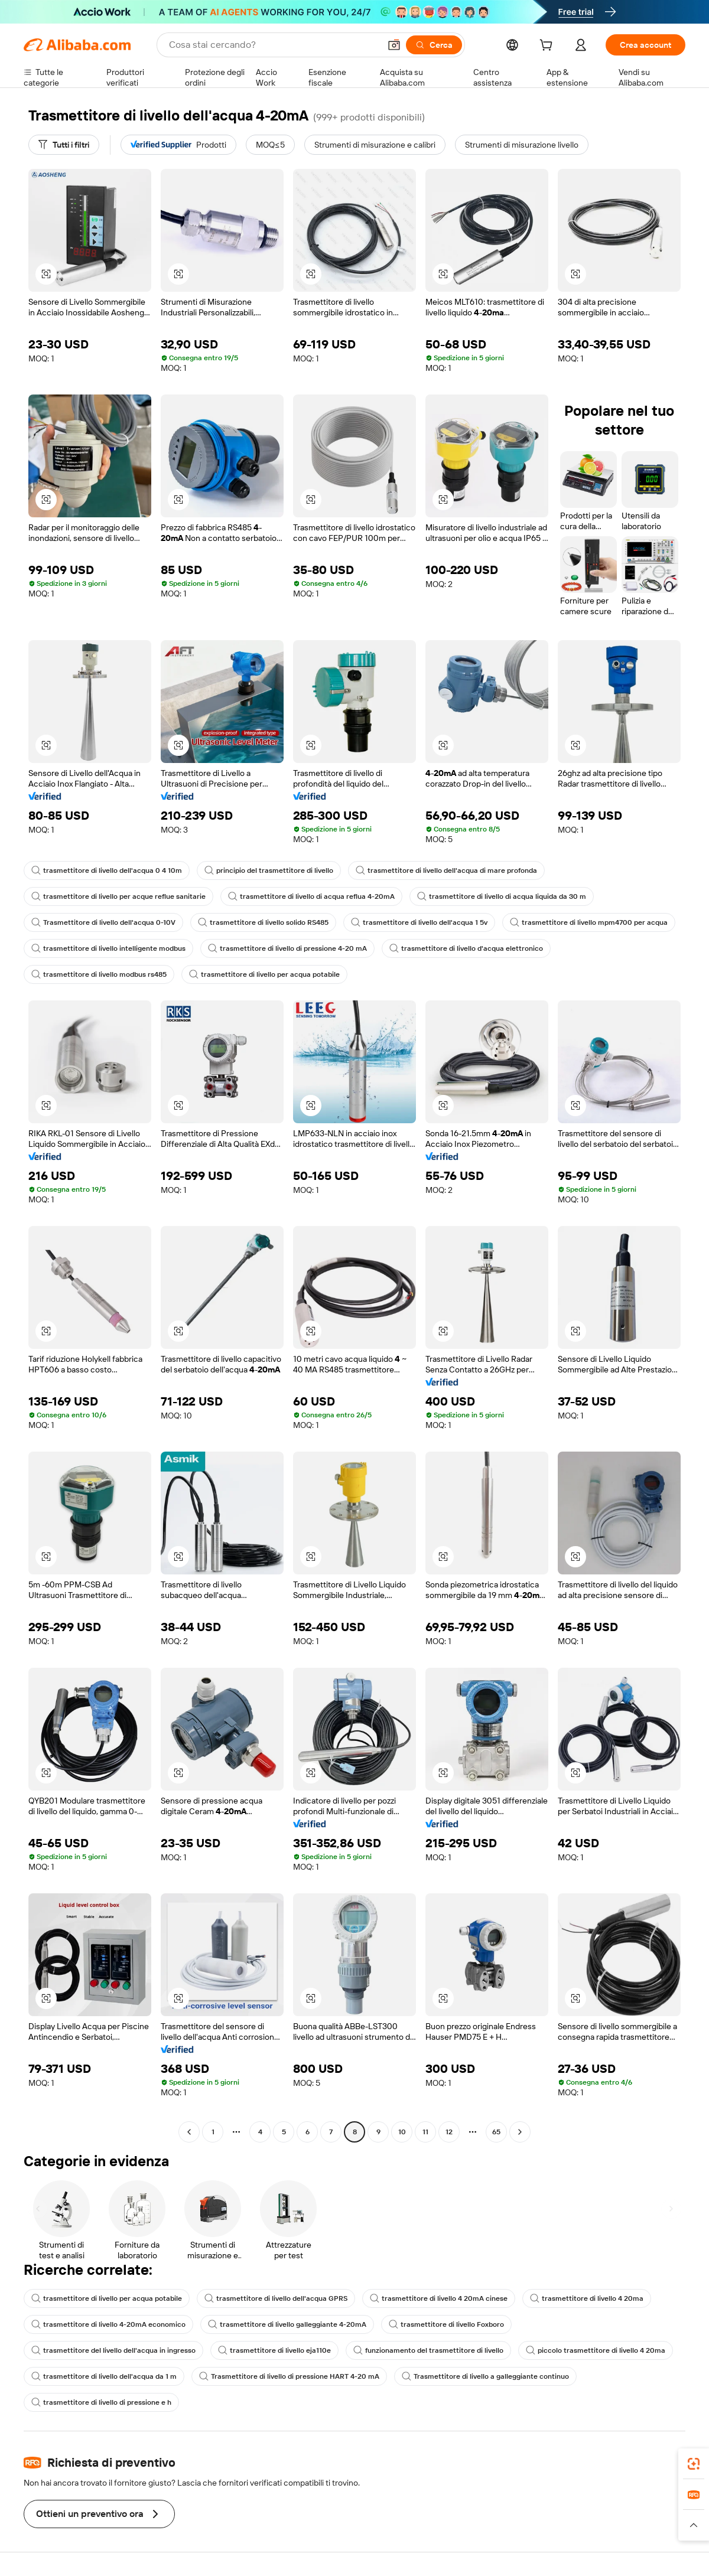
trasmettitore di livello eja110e (274, 2350)
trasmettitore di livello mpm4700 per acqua (589, 922)
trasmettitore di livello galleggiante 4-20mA (287, 2324)
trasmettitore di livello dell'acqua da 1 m (104, 2376)
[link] (693, 2463)
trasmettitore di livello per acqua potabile (264, 974)
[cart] (548, 46)
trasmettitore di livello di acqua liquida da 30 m (501, 896)
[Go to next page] (520, 2132)
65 (496, 2132)
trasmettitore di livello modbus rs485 (99, 974)
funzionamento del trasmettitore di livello (428, 2350)
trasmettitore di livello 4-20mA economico (108, 2324)
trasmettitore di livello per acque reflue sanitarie (118, 896)
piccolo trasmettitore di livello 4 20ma (595, 2350)
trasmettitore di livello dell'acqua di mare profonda (446, 870)
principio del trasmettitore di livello (268, 870)
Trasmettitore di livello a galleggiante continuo (485, 2376)
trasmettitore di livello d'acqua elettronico (466, 948)
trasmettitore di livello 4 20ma (586, 2298)
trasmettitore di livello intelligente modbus (108, 948)
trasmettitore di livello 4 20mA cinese (439, 2298)
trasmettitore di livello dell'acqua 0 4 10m (106, 870)
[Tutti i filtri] (63, 145)
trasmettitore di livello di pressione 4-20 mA (287, 948)
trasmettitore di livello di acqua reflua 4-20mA (311, 896)
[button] (394, 45)
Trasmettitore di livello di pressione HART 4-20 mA (289, 2376)
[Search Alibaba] (273, 44)
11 (425, 2132)
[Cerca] (434, 44)
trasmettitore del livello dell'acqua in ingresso (113, 2350)
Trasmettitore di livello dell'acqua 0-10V (103, 922)
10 (402, 2132)
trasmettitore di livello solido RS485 (263, 922)
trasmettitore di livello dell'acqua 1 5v (419, 922)
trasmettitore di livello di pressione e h (101, 2402)
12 (449, 2132)
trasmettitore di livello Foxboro (446, 2324)
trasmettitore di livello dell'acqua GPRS (275, 2298)
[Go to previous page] (189, 2132)
